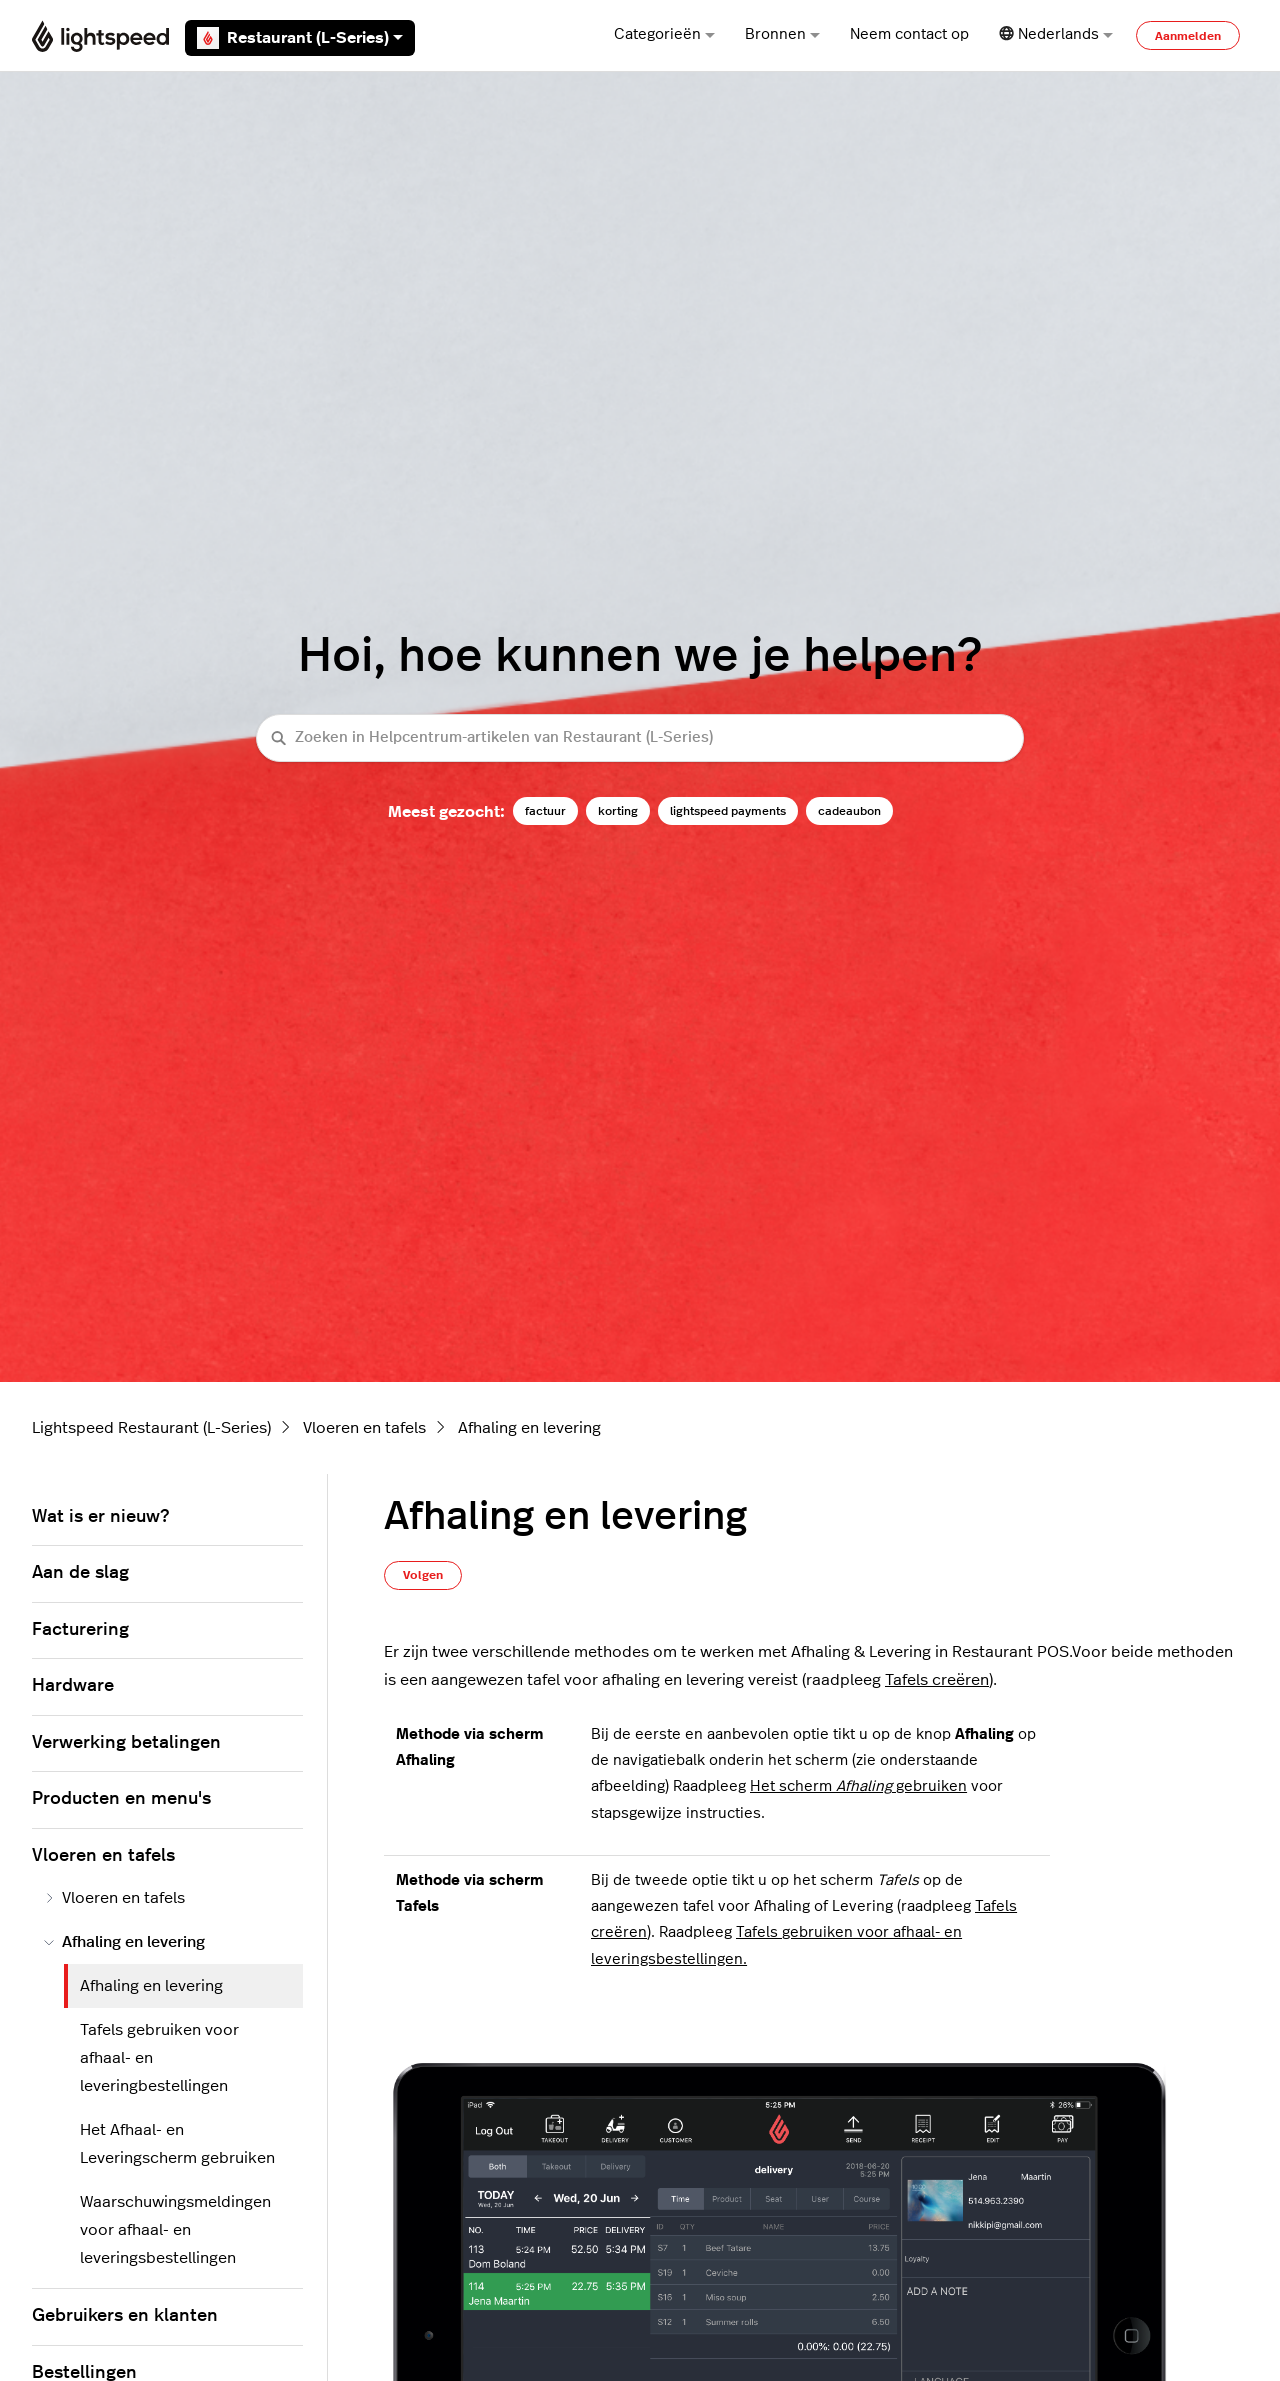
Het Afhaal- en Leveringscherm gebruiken (177, 2144)
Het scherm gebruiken (858, 1786)
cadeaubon (849, 811)
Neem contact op (909, 34)
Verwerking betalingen (126, 1743)
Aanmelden (1188, 36)
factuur (545, 811)
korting (618, 811)
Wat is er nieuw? (100, 1517)
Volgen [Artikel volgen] (423, 1575)
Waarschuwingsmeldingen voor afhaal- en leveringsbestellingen (175, 2230)
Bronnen (782, 34)
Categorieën (664, 34)
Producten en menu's (121, 1799)
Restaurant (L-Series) (300, 38)
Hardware (73, 1686)
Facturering (80, 1630)
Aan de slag (80, 1573)
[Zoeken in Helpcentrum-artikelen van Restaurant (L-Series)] (640, 738)
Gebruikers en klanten (125, 2316)
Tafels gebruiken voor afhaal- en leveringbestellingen (159, 2058)
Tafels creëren (937, 1680)
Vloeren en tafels (364, 1428)
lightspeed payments (728, 811)
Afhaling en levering (529, 1428)
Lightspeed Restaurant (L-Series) (151, 1428)
